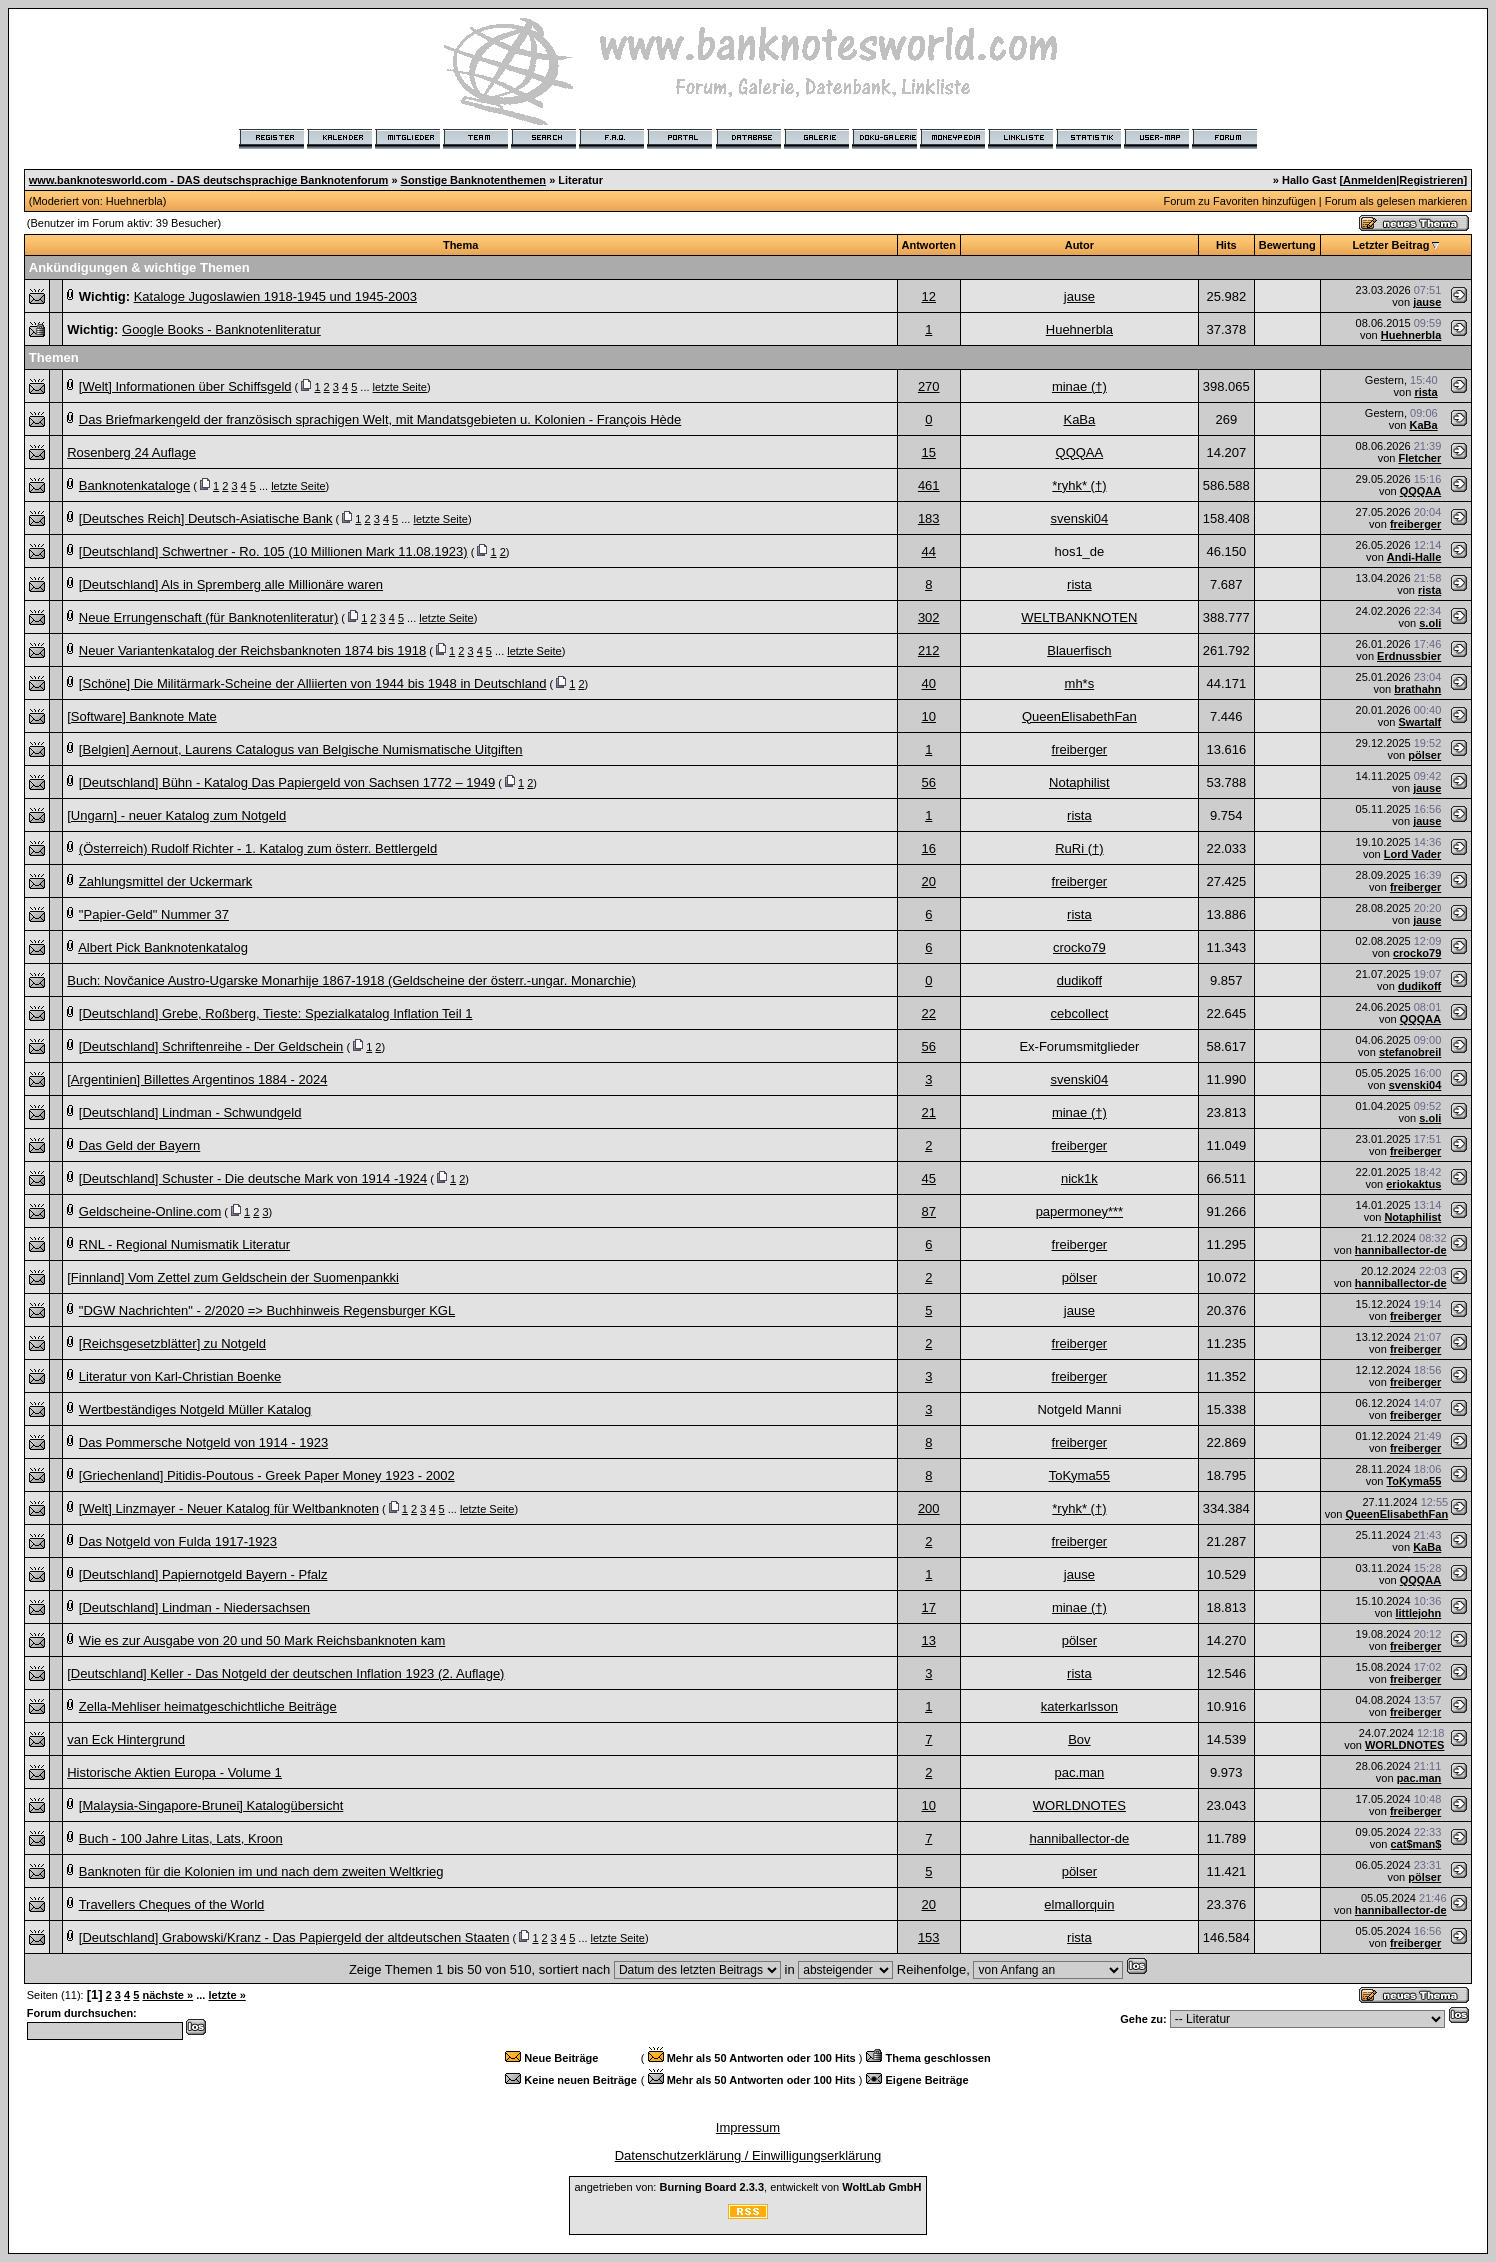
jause (1079, 296)
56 (929, 782)
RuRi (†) (1079, 848)
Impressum (748, 2127)
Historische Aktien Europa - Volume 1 (174, 1772)
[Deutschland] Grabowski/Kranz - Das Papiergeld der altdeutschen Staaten (294, 1937)
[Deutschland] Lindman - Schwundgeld (190, 1112)
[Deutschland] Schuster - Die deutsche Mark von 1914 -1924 (253, 1178)
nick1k (1079, 1178)
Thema (460, 245)
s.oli (1430, 623)
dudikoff (1079, 980)
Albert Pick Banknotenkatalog (163, 947)
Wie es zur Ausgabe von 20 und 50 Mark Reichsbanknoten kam (262, 1640)
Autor (1079, 245)
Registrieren (1431, 180)
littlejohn (1418, 1613)
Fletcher (1419, 458)
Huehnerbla (134, 201)
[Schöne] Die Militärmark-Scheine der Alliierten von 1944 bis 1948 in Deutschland (313, 683)
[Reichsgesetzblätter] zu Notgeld (172, 1343)
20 (929, 881)
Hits (1226, 245)
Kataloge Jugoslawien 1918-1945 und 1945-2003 (275, 296)
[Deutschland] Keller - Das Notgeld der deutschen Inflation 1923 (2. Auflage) (285, 1673)
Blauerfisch (1079, 650)
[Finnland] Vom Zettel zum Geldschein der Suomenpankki (233, 1277)
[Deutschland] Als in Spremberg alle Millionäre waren (231, 584)
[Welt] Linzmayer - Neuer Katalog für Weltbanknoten (229, 1508)
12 (929, 296)
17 (929, 1607)
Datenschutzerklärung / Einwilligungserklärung (748, 2155)
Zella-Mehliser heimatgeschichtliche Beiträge (208, 1706)
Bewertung (1287, 245)
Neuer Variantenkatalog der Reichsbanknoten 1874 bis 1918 (252, 650)
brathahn (1417, 689)
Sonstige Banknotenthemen (473, 180)
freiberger (1415, 524)
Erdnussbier (1409, 656)
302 (929, 617)
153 (929, 1937)
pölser (1424, 755)
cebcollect (1079, 1013)
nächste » (167, 1995)
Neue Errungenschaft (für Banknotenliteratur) (208, 617)
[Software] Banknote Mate (142, 716)
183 (929, 518)
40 (929, 683)
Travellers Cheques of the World (172, 1904)
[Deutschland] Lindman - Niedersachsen (194, 1607)
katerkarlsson (1079, 1706)
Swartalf (1419, 722)
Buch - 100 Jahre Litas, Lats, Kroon (181, 1838)
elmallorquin (1079, 1904)
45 (929, 1178)
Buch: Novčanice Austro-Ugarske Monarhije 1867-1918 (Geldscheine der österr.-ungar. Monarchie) (351, 980)
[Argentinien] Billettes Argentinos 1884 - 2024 (197, 1079)
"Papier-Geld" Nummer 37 (154, 914)
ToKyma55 (1079, 1475)
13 (929, 1640)
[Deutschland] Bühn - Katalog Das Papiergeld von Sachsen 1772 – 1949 (287, 782)
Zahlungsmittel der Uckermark (165, 881)
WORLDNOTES (1404, 1745)
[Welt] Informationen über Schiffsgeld (185, 386)
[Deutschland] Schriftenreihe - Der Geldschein (211, 1046)
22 (929, 1013)
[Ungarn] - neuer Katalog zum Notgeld (176, 815)
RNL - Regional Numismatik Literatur (184, 1244)
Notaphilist (1079, 782)
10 (929, 716)
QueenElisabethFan (1079, 716)
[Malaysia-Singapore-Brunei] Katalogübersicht (211, 1805)
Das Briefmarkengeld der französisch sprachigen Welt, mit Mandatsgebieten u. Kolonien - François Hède (380, 419)
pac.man (1079, 1772)
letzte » (226, 1995)
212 (929, 650)
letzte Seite (400, 387)
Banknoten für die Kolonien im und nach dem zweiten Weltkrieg (261, 1871)
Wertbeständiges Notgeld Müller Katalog (195, 1409)
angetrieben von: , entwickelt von (747, 2187)
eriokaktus (1413, 1184)
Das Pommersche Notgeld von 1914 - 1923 (203, 1442)
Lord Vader (1412, 854)
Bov (1079, 1739)
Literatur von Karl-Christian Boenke (180, 1376)
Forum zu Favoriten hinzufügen (1240, 201)
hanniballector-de (1401, 1250)
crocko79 (1079, 947)
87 (929, 1211)
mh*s (1080, 683)
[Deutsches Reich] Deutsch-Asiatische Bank (206, 518)
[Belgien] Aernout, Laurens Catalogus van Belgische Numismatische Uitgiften (301, 749)
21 (929, 1112)
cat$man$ (1416, 1844)
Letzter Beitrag (1390, 245)
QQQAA (1080, 452)
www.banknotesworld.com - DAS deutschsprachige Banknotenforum (209, 180)
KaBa (1079, 419)
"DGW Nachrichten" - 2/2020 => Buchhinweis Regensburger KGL (267, 1310)
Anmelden (1369, 180)
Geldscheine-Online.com (150, 1211)
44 (929, 551)
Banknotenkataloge (134, 485)
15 (929, 452)
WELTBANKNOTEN (1079, 617)
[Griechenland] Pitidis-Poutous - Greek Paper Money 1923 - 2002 (267, 1475)
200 (929, 1508)
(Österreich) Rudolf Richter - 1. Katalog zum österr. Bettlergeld (258, 848)
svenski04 (1079, 518)
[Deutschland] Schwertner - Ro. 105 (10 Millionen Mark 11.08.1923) (273, 551)
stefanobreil (1410, 1052)
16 (929, 848)
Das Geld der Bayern (139, 1145)
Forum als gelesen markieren (1396, 201)
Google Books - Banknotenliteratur (221, 329)
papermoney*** (1079, 1211)
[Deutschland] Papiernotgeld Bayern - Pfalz (203, 1574)
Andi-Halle (1414, 557)
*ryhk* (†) (1079, 485)
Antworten (929, 245)
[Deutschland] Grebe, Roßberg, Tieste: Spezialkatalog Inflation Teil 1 (276, 1013)
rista (1425, 392)
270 (929, 386)
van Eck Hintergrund (126, 1739)
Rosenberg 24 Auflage (131, 452)
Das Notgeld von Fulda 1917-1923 (178, 1541)
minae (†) (1079, 386)
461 (929, 485)
